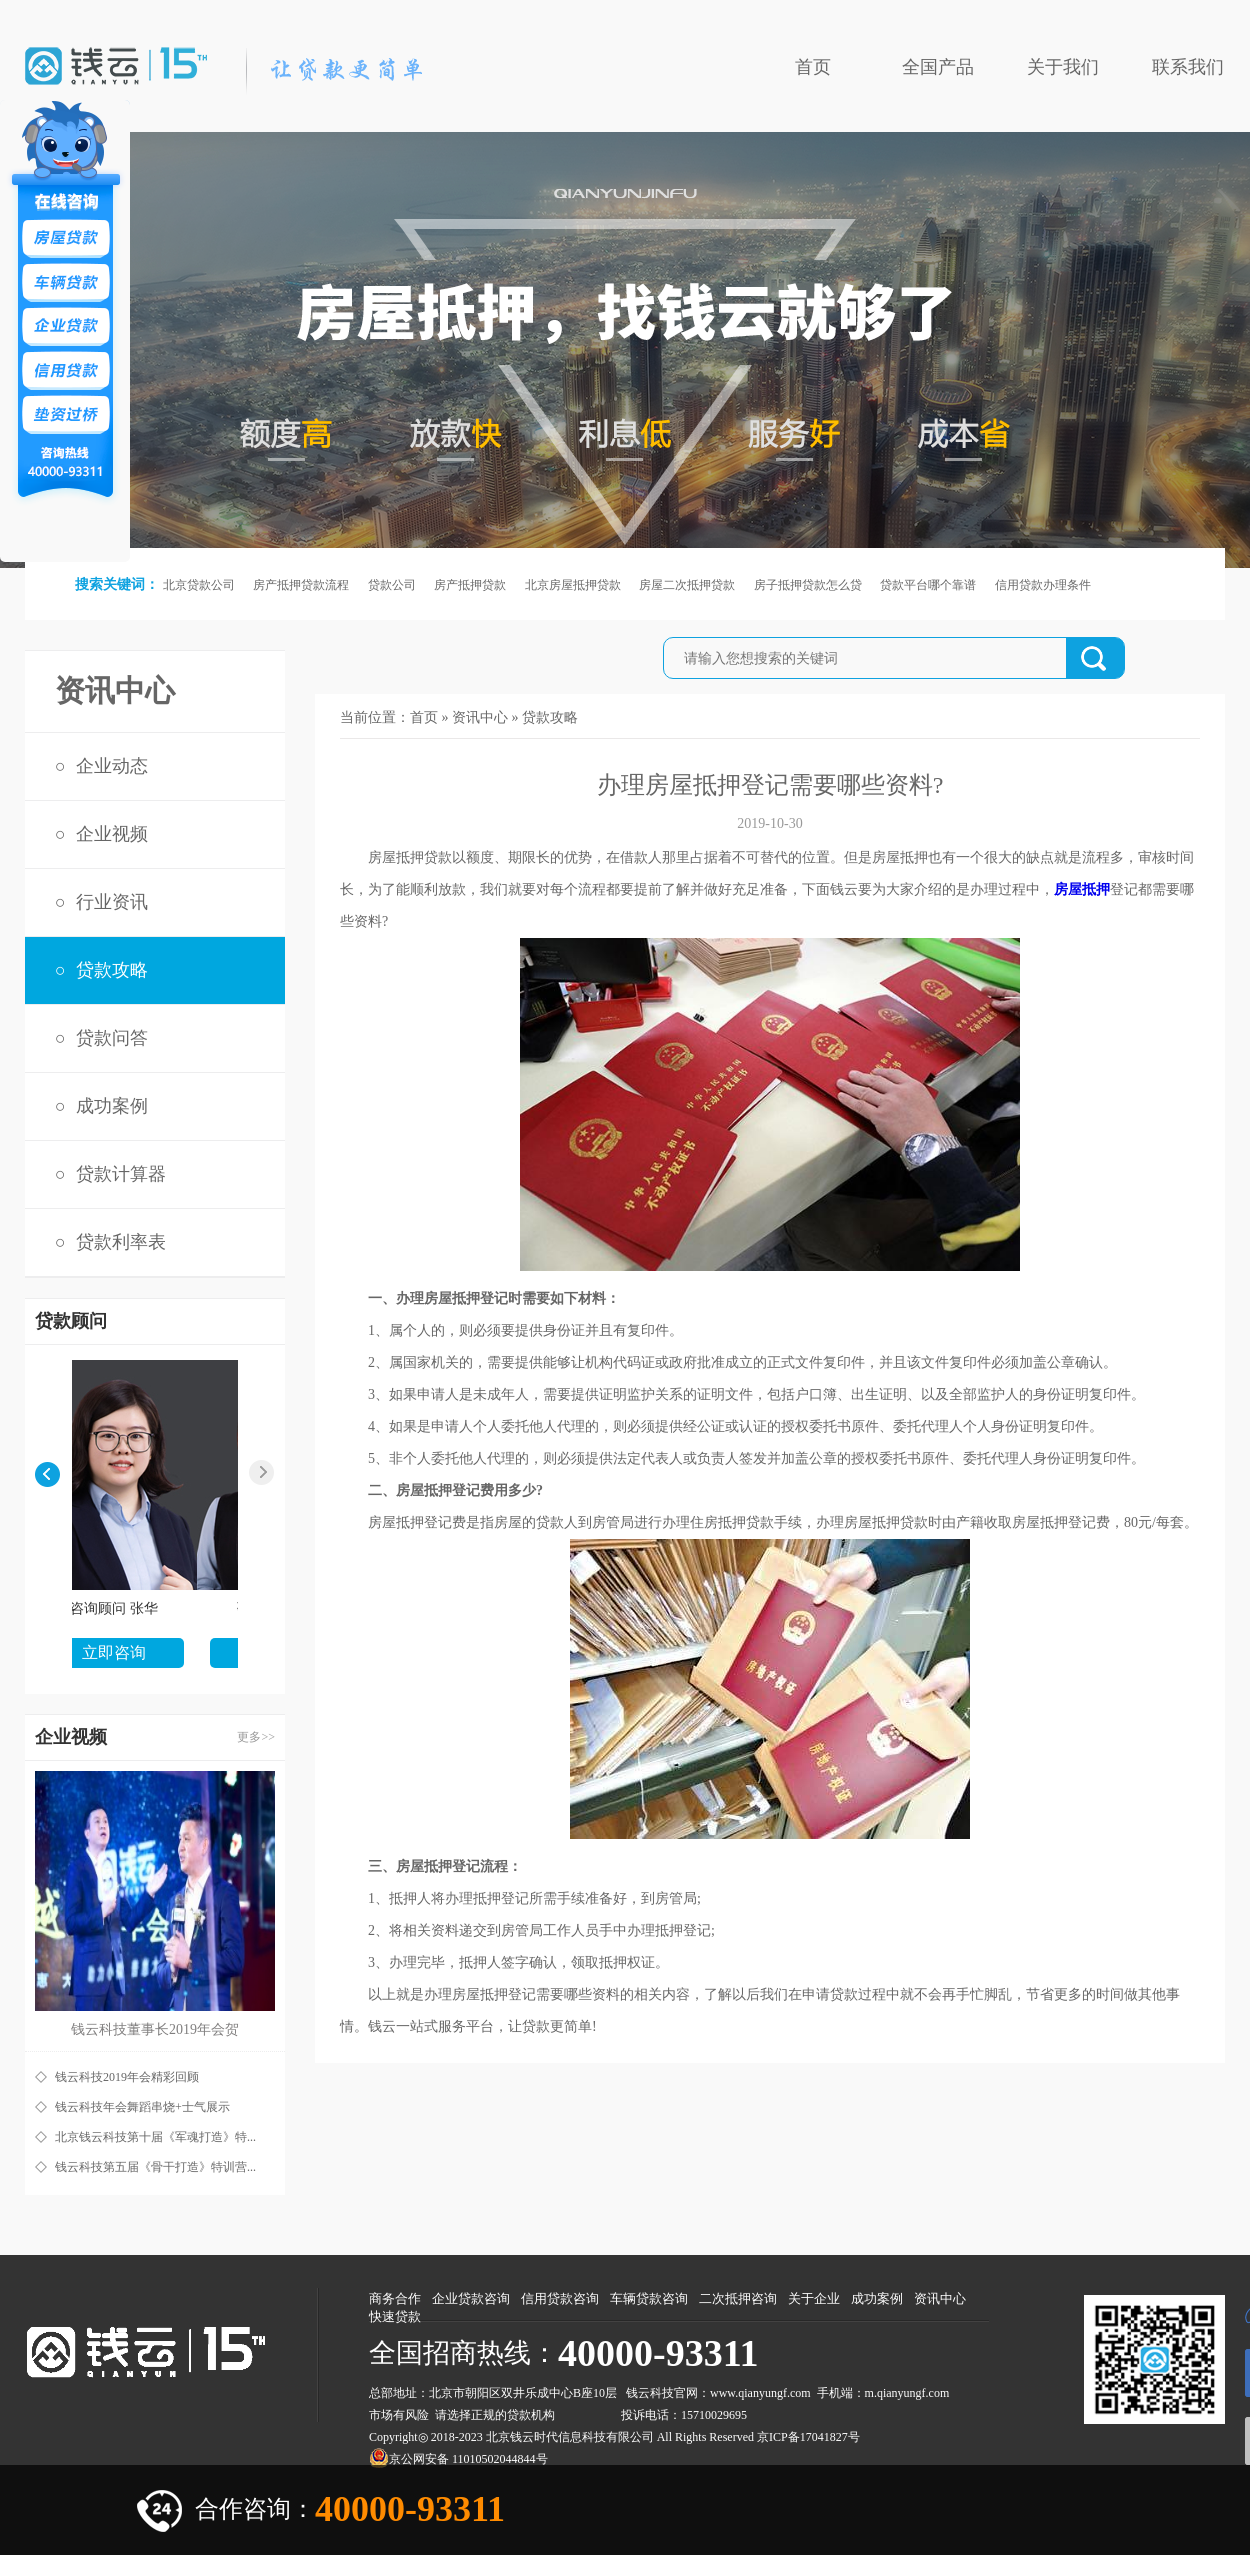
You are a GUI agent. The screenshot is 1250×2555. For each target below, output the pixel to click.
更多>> (256, 1737)
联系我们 (1188, 67)
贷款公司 (392, 585)
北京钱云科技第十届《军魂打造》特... (155, 2137)
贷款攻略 (112, 970)
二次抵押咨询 (738, 2298)
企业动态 (112, 766)
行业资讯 (112, 902)
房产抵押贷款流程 (301, 585)
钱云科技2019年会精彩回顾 (127, 2077)
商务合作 (395, 2298)
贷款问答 (112, 1038)
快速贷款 (395, 2316)
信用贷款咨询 (560, 2298)
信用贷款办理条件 (1043, 585)
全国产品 (938, 67)
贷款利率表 (121, 1242)
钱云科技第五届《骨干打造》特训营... (155, 2167)
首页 (813, 67)
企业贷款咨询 (471, 2298)
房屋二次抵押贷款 (687, 585)
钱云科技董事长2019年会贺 (155, 2029)
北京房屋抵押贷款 (573, 585)
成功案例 (112, 1106)
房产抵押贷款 (470, 585)
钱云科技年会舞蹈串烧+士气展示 (142, 2107)
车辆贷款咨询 (649, 2298)
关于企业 (814, 2298)
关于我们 (1063, 67)
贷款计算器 (121, 1174)
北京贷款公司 (199, 585)
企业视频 (112, 834)
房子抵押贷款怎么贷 (808, 585)
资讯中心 (480, 717)
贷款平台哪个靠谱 (928, 585)
